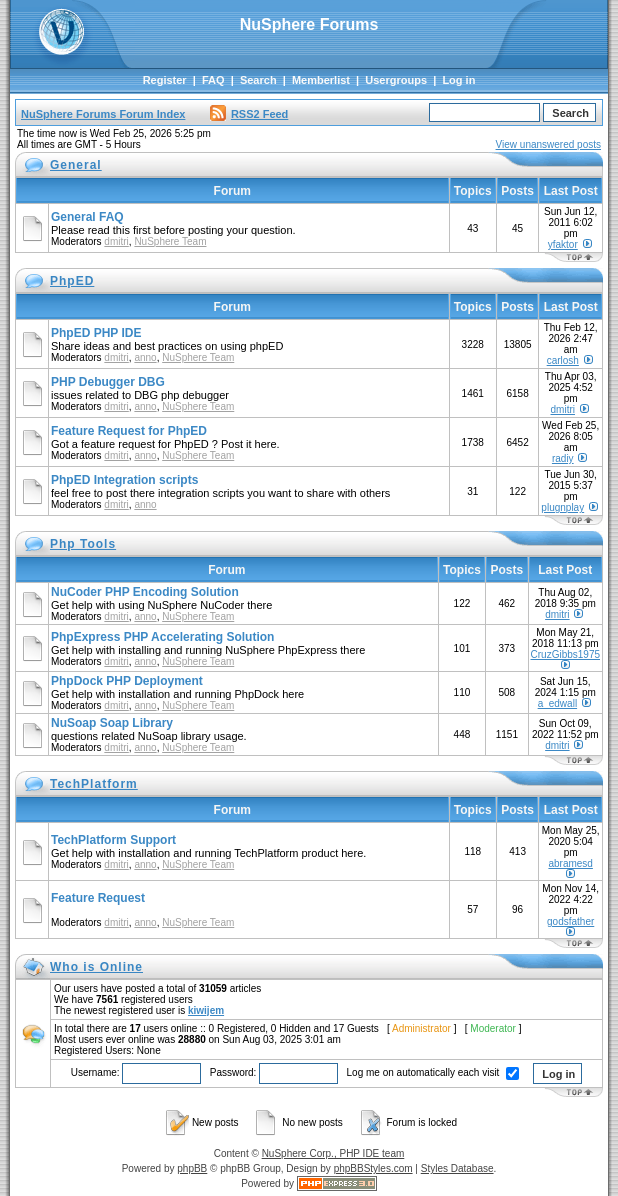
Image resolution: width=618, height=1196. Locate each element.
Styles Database (457, 1168)
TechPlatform (94, 784)
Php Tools (83, 544)
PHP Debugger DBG (108, 382)
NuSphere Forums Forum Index (103, 114)
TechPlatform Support (113, 840)
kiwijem (206, 1010)
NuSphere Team (170, 241)
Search (258, 80)
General (76, 165)
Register (165, 80)
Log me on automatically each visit (433, 1072)
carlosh (563, 360)
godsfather (570, 921)
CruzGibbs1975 (565, 654)
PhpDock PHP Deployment (127, 681)
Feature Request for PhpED (129, 431)
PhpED (72, 281)
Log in (458, 80)
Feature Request (98, 898)
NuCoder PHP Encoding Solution (145, 592)
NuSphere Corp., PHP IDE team (333, 1153)
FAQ (213, 80)
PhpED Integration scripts (124, 480)
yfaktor (563, 244)
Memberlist (321, 80)
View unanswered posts (548, 144)
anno (145, 357)
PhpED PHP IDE (96, 333)
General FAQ (87, 217)
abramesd (570, 863)
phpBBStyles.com (373, 1168)
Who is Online (96, 967)
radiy (563, 458)
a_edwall (557, 703)
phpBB (192, 1168)
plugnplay (562, 507)
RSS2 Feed (249, 114)
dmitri (116, 241)
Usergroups (396, 80)
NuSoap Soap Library (112, 723)
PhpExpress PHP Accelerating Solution (162, 637)
